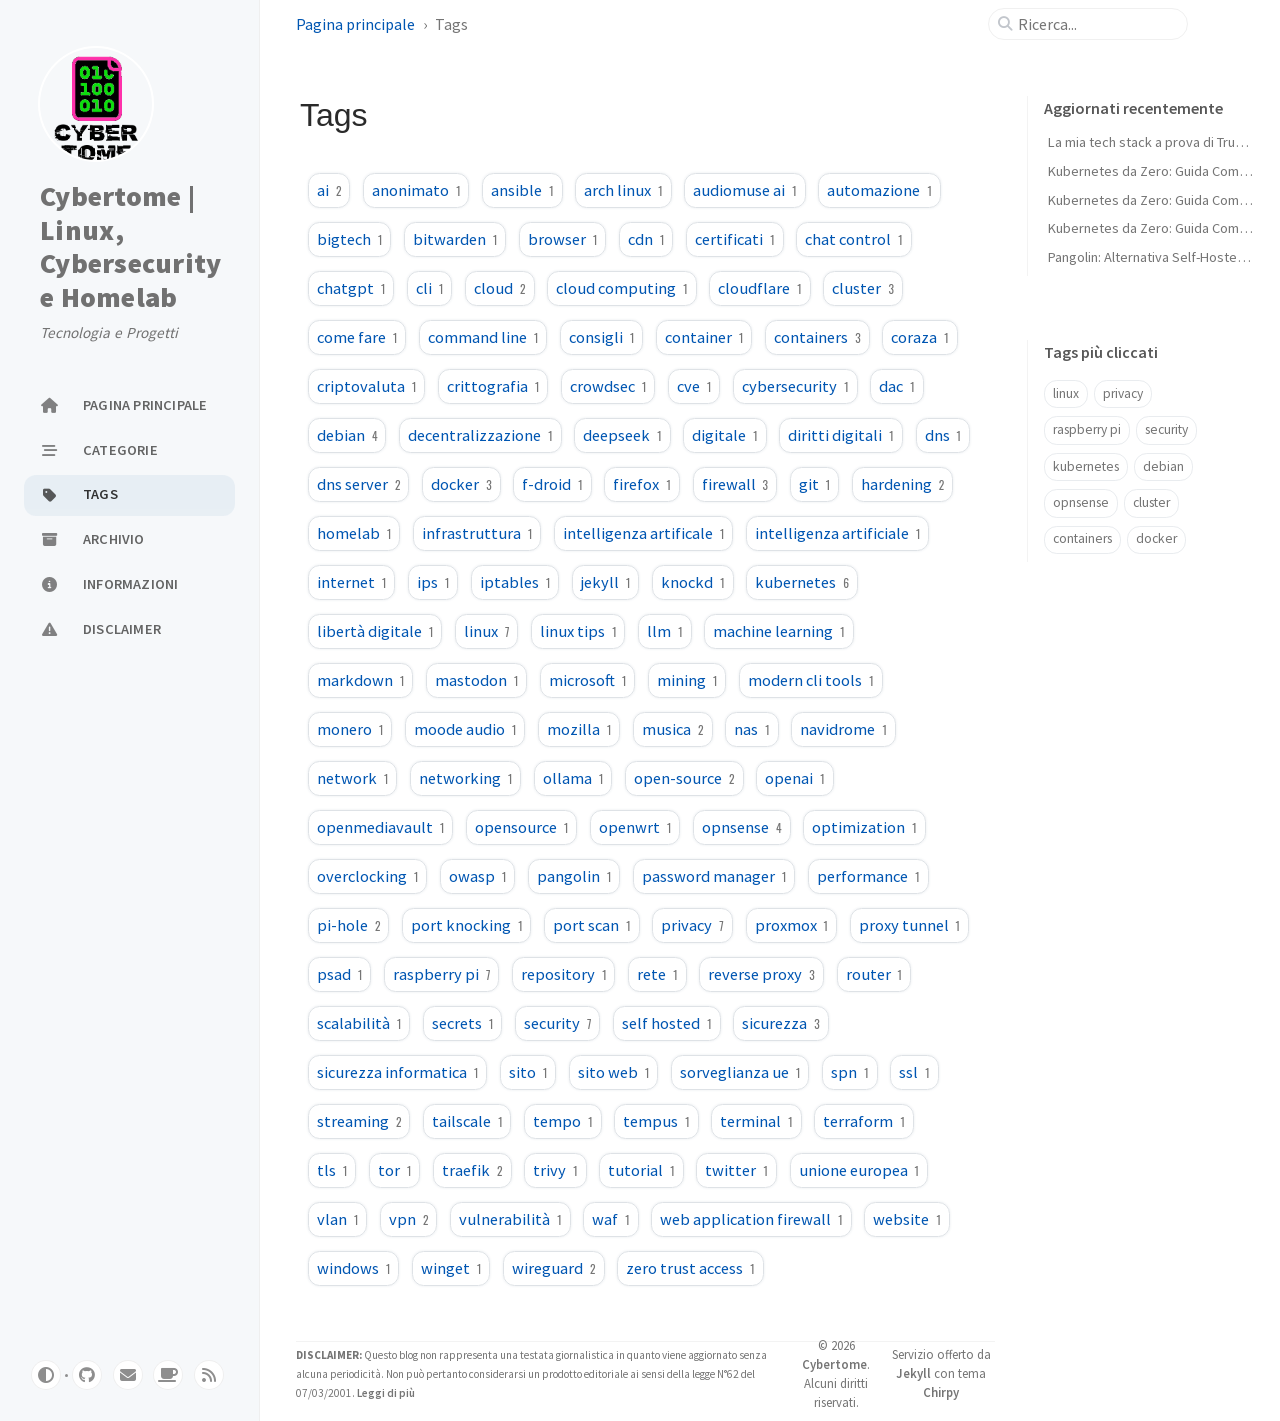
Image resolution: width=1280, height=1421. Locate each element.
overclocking (367, 876)
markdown (360, 680)
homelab (354, 533)
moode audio (465, 729)
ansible (522, 190)
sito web (613, 1072)
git (814, 484)
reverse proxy (761, 974)
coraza (919, 337)
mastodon (476, 680)
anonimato (416, 190)
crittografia (493, 386)
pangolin (574, 876)
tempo (562, 1121)
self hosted (666, 1023)
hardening (902, 484)
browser (562, 239)
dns (943, 435)
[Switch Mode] (46, 1375)
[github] (87, 1375)
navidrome (843, 729)
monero (350, 729)
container (704, 337)
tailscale (467, 1121)
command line (483, 337)
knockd (692, 582)
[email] (128, 1375)
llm (664, 631)
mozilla (579, 729)
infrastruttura (477, 533)
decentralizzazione (480, 435)
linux (486, 631)
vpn (408, 1219)
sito (528, 1072)
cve (694, 386)
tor (394, 1170)
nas (751, 729)
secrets (462, 1023)
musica (672, 729)
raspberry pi (441, 974)
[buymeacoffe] (168, 1375)
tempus (656, 1121)
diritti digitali (840, 435)
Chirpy (941, 1392)
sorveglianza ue (740, 1072)
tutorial (641, 1170)
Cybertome (834, 1364)
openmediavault (380, 827)
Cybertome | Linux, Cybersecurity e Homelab (130, 247)
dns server (358, 484)
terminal (756, 1121)
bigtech (349, 239)
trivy (555, 1170)
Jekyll (913, 1373)
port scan (591, 925)
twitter (736, 1170)
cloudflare (759, 288)
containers (817, 337)
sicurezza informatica (397, 1072)
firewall (735, 484)
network (352, 778)
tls (332, 1170)
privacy (692, 925)
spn (849, 1072)
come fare (357, 337)
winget (451, 1268)
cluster (862, 288)
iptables (515, 582)
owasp (477, 876)
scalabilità (359, 1023)
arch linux (623, 190)
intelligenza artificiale (837, 533)
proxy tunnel (909, 925)
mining (687, 680)
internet (351, 582)
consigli (601, 337)
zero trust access (690, 1268)
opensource (521, 827)
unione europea (859, 1170)
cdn (646, 239)
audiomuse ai (744, 190)
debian (347, 435)
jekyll (605, 582)
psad (339, 974)
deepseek (622, 435)
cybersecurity (795, 386)
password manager (714, 876)
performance (868, 876)
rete (657, 974)
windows (353, 1268)
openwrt (635, 827)
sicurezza (780, 1023)
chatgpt (351, 288)
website (906, 1219)
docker (461, 484)
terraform (863, 1121)
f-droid (552, 484)
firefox (641, 484)
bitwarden (455, 239)
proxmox (791, 925)
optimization (864, 827)
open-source (684, 778)
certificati (734, 239)
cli (429, 288)
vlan (337, 1219)
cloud (499, 288)
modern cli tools (810, 680)
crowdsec (608, 386)
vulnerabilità (510, 1219)
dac (896, 386)
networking (465, 778)
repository (563, 974)
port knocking (466, 925)
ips (433, 582)
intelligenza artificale (643, 533)
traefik (472, 1170)
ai (329, 190)
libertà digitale (375, 631)
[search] (1096, 24)
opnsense (741, 827)
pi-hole (348, 925)
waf (610, 1219)
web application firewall (751, 1219)
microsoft (587, 680)
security (557, 1023)
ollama (573, 778)
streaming (359, 1121)
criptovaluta (366, 386)
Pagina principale (355, 24)
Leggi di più (385, 1393)
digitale (724, 435)
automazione (879, 190)
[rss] (209, 1375)
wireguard (553, 1268)
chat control (853, 239)
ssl (914, 1072)
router (874, 974)
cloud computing (621, 288)
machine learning (778, 631)
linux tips (578, 631)
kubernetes (802, 582)
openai (794, 778)
